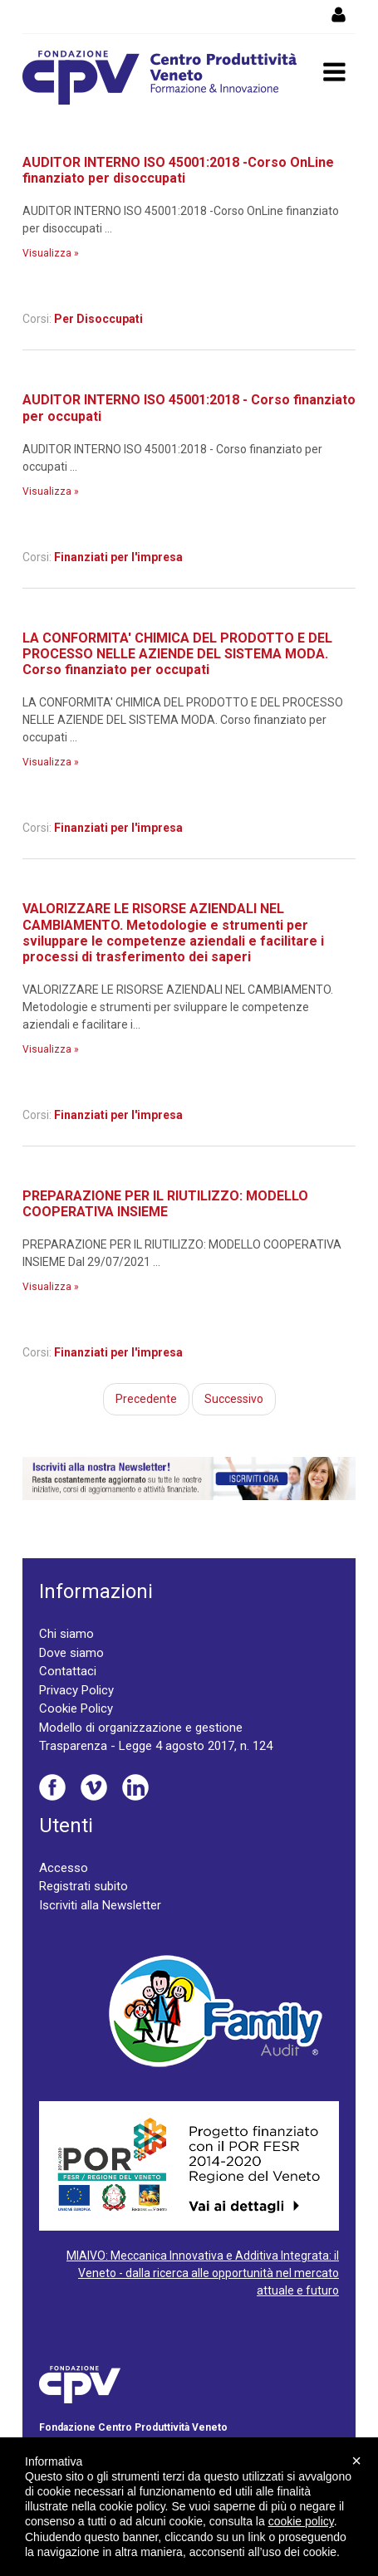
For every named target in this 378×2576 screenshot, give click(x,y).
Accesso (63, 1867)
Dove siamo (71, 1652)
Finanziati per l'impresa (118, 557)
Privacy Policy (76, 1690)
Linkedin (135, 1787)
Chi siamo (66, 1633)
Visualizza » (50, 253)
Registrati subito (83, 1886)
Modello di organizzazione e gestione (141, 1727)
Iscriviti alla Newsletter (100, 1905)
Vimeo (94, 1787)
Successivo (233, 1398)
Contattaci (67, 1671)
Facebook (52, 1787)
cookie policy (301, 2521)
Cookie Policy (76, 1708)
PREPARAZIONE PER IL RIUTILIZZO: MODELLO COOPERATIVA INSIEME (165, 1204)
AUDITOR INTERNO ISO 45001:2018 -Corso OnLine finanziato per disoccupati (178, 170)
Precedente (146, 1398)
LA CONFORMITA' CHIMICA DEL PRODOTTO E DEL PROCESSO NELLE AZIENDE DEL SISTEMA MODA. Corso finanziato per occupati (177, 653)
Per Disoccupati (98, 318)
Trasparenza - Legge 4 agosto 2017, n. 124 (155, 1745)
